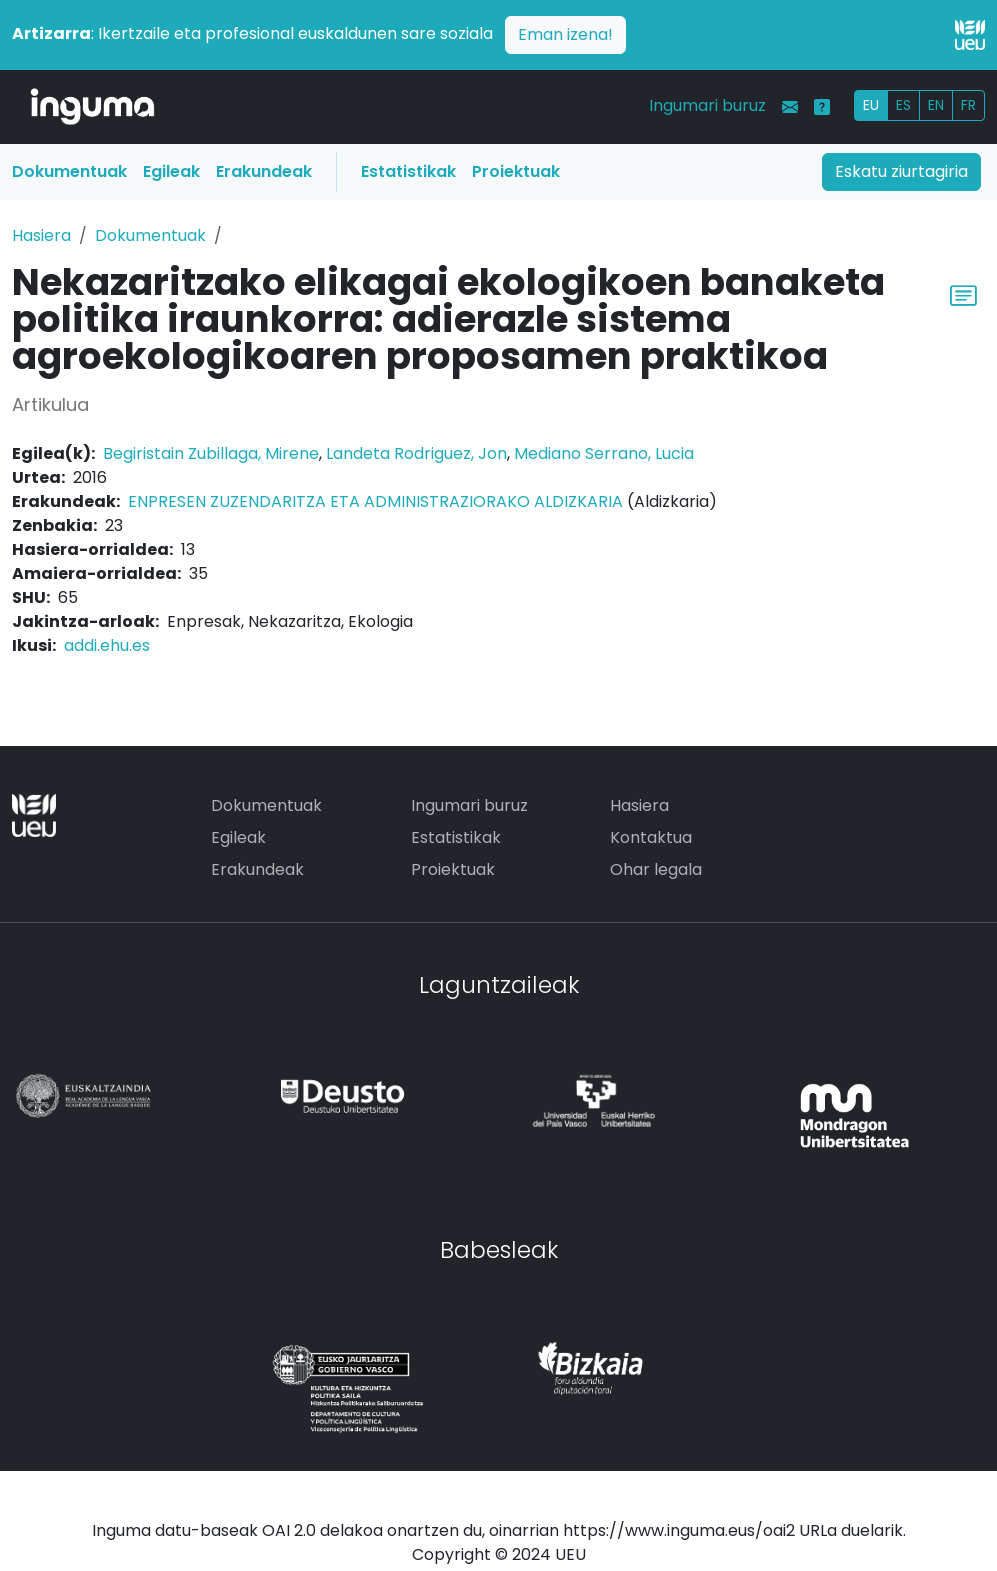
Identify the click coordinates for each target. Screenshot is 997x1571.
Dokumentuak (69, 171)
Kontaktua (651, 837)
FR (968, 105)
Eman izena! (565, 34)
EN (936, 105)
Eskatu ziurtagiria (901, 171)
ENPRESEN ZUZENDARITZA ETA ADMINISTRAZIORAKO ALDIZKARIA (375, 501)
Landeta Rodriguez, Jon (416, 453)
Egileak (171, 171)
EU (871, 105)
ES (903, 105)
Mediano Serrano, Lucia (604, 453)
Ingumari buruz (707, 105)
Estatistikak (408, 171)
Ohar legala (656, 869)
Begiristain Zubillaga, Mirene (211, 453)
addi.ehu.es (107, 645)
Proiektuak (516, 171)
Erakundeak (264, 171)
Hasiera (41, 235)
